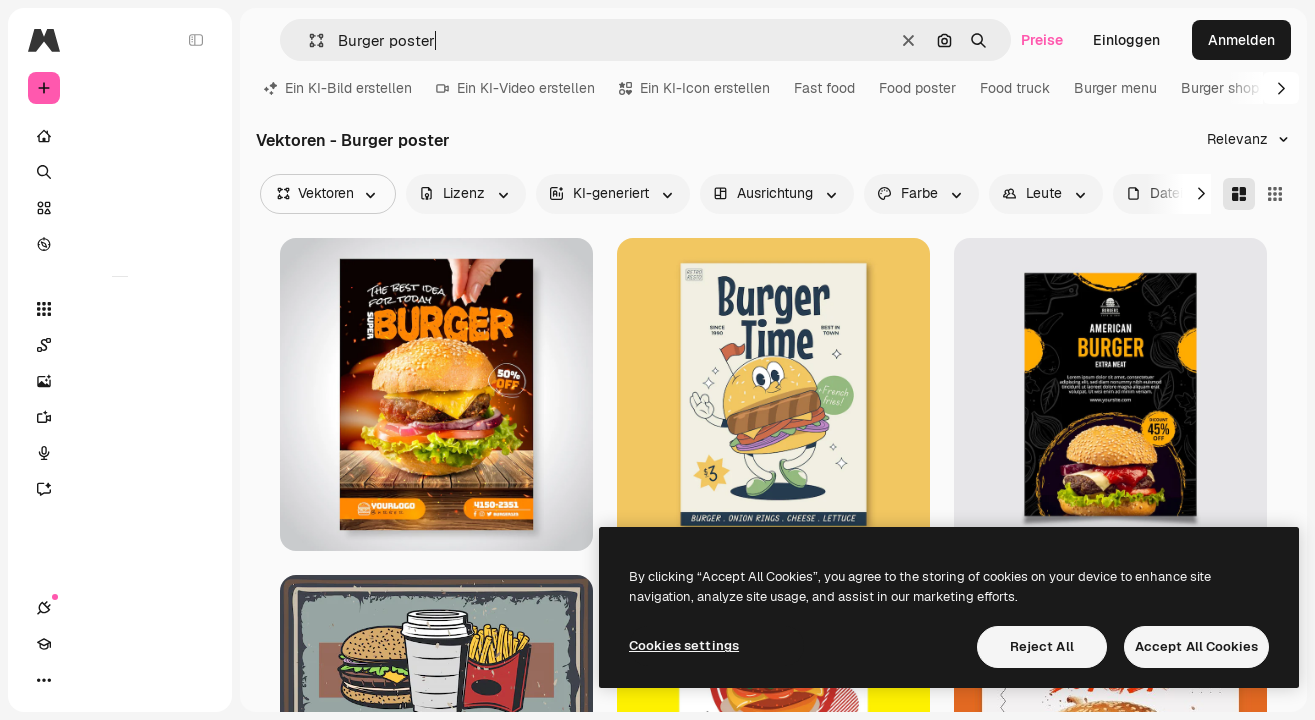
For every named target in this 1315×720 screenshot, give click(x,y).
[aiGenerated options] (613, 194)
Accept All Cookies (1196, 646)
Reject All (1042, 646)
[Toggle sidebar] (196, 40)
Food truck (1015, 88)
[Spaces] (120, 345)
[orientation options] (777, 194)
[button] (308, 40)
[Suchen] (120, 172)
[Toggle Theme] (116, 680)
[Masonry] (1239, 194)
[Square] (1275, 194)
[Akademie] (80, 680)
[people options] (1046, 194)
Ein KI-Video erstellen (515, 88)
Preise (1042, 40)
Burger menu (1115, 88)
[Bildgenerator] (120, 381)
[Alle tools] (120, 309)
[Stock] (120, 208)
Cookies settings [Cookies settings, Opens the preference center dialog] (684, 645)
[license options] (466, 194)
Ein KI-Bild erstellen (338, 88)
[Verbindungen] (44, 680)
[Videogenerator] (120, 417)
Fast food (824, 88)
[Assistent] (120, 489)
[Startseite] (120, 136)
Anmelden (1241, 40)
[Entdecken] (120, 244)
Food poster (917, 88)
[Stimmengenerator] (120, 453)
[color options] (921, 194)
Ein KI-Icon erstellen (694, 88)
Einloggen (1126, 40)
